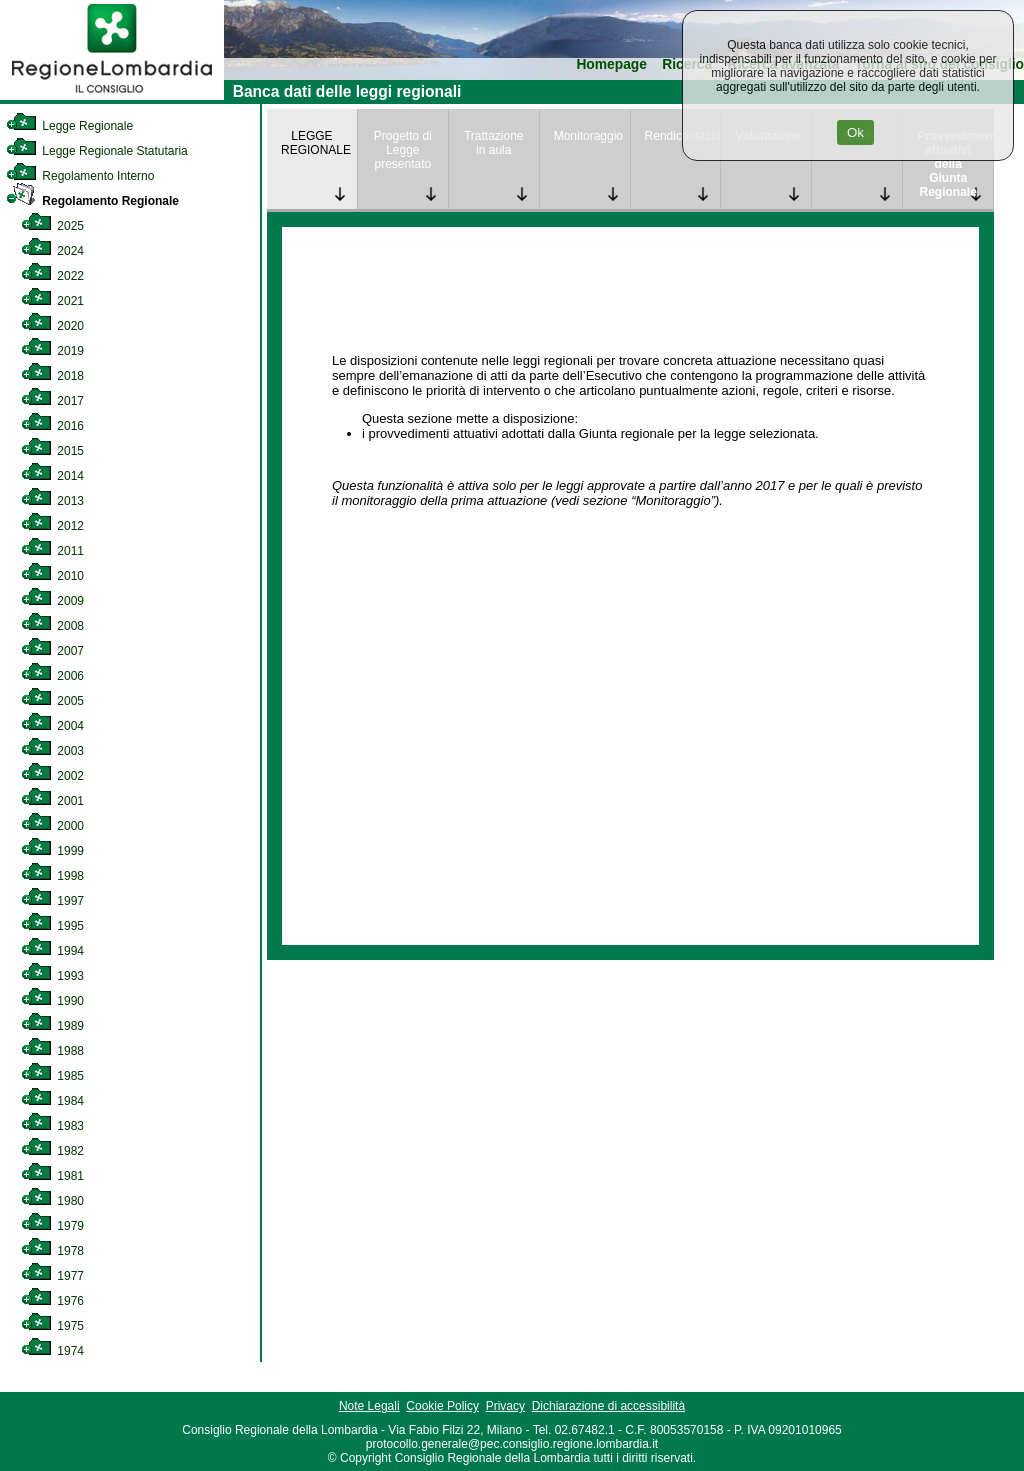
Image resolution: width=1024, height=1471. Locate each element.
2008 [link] (52, 626)
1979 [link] (52, 1226)
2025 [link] (52, 226)
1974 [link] (52, 1351)
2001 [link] (52, 801)
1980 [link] (52, 1201)
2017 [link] (52, 401)
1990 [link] (52, 1001)
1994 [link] (52, 951)
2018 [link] (52, 376)
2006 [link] (52, 676)
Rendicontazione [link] (683, 136)
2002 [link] (52, 776)
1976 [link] (52, 1301)
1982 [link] (52, 1151)
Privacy (505, 1406)
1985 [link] (52, 1076)
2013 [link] (52, 501)
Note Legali (369, 1406)
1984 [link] (52, 1101)
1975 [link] (52, 1326)
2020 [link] (52, 326)
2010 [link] (52, 576)
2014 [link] (52, 476)
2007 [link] (52, 651)
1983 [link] (52, 1126)
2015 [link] (52, 451)
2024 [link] (52, 251)
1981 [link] (52, 1176)
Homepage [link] (611, 64)
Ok (855, 132)
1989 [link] (52, 1026)
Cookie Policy (442, 1406)
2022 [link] (52, 276)
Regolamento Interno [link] (80, 176)
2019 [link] (52, 351)
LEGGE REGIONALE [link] (316, 143)
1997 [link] (52, 901)
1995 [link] (52, 926)
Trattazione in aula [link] (494, 143)
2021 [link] (52, 301)
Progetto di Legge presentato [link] (403, 150)
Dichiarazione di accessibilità (608, 1406)
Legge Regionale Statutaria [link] (97, 151)
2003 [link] (52, 751)
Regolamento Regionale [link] (92, 201)
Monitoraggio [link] (588, 136)
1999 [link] (52, 851)
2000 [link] (52, 826)
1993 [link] (52, 976)
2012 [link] (52, 526)
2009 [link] (52, 601)
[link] (112, 96)
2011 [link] (52, 551)
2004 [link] (52, 726)
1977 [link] (52, 1276)
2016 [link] (52, 426)
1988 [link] (52, 1051)
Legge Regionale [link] (69, 126)
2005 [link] (52, 701)
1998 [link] (52, 876)
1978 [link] (52, 1251)
